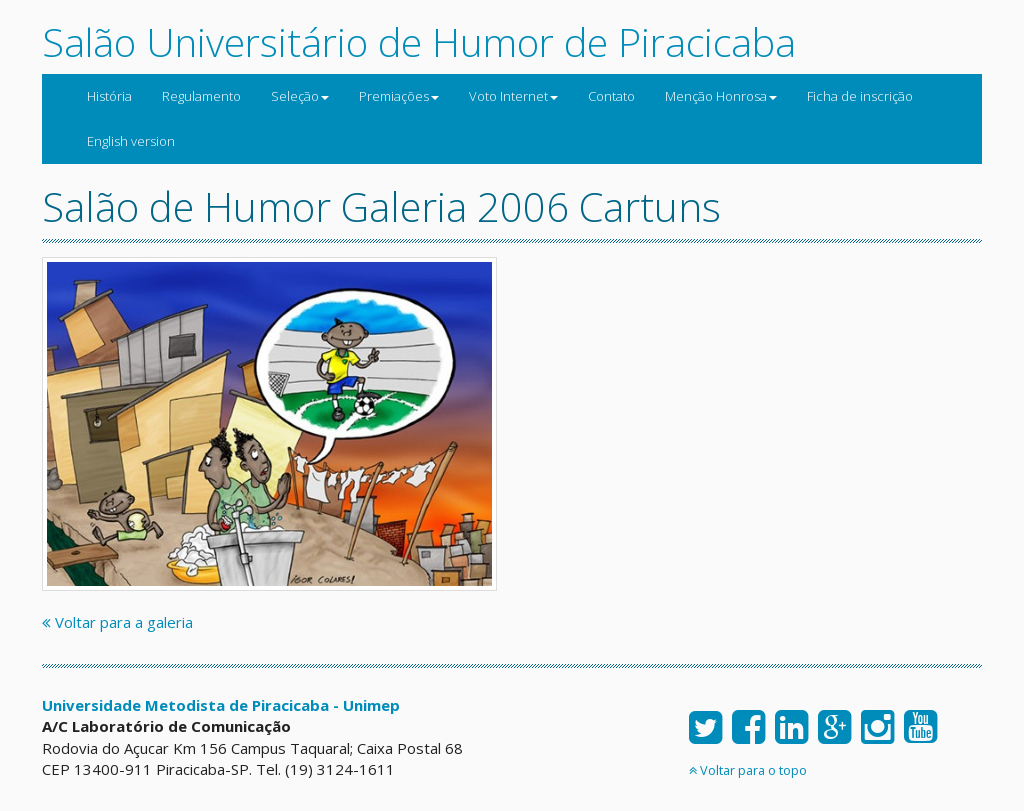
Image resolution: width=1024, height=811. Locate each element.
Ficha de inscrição (860, 96)
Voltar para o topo (748, 770)
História (109, 96)
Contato (611, 96)
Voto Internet (513, 96)
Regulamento (201, 96)
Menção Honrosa (721, 96)
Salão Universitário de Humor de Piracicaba (419, 41)
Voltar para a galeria (117, 622)
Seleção (300, 96)
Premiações (399, 96)
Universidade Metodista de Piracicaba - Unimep (221, 705)
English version (131, 141)
